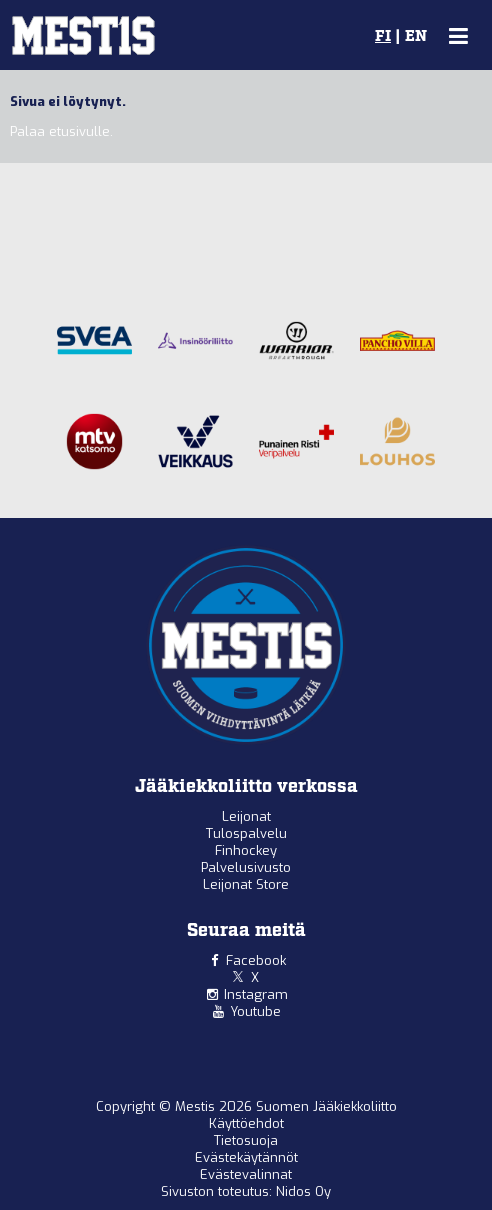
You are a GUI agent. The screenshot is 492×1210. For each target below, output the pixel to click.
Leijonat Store (246, 884)
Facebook (256, 960)
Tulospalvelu (246, 833)
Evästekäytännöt (246, 1157)
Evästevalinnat (246, 1174)
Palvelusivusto (246, 867)
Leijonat (246, 816)
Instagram (256, 994)
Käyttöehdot (246, 1123)
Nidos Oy (303, 1191)
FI (383, 37)
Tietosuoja (246, 1140)
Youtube (255, 1011)
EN (416, 37)
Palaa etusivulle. (61, 131)
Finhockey (246, 850)
